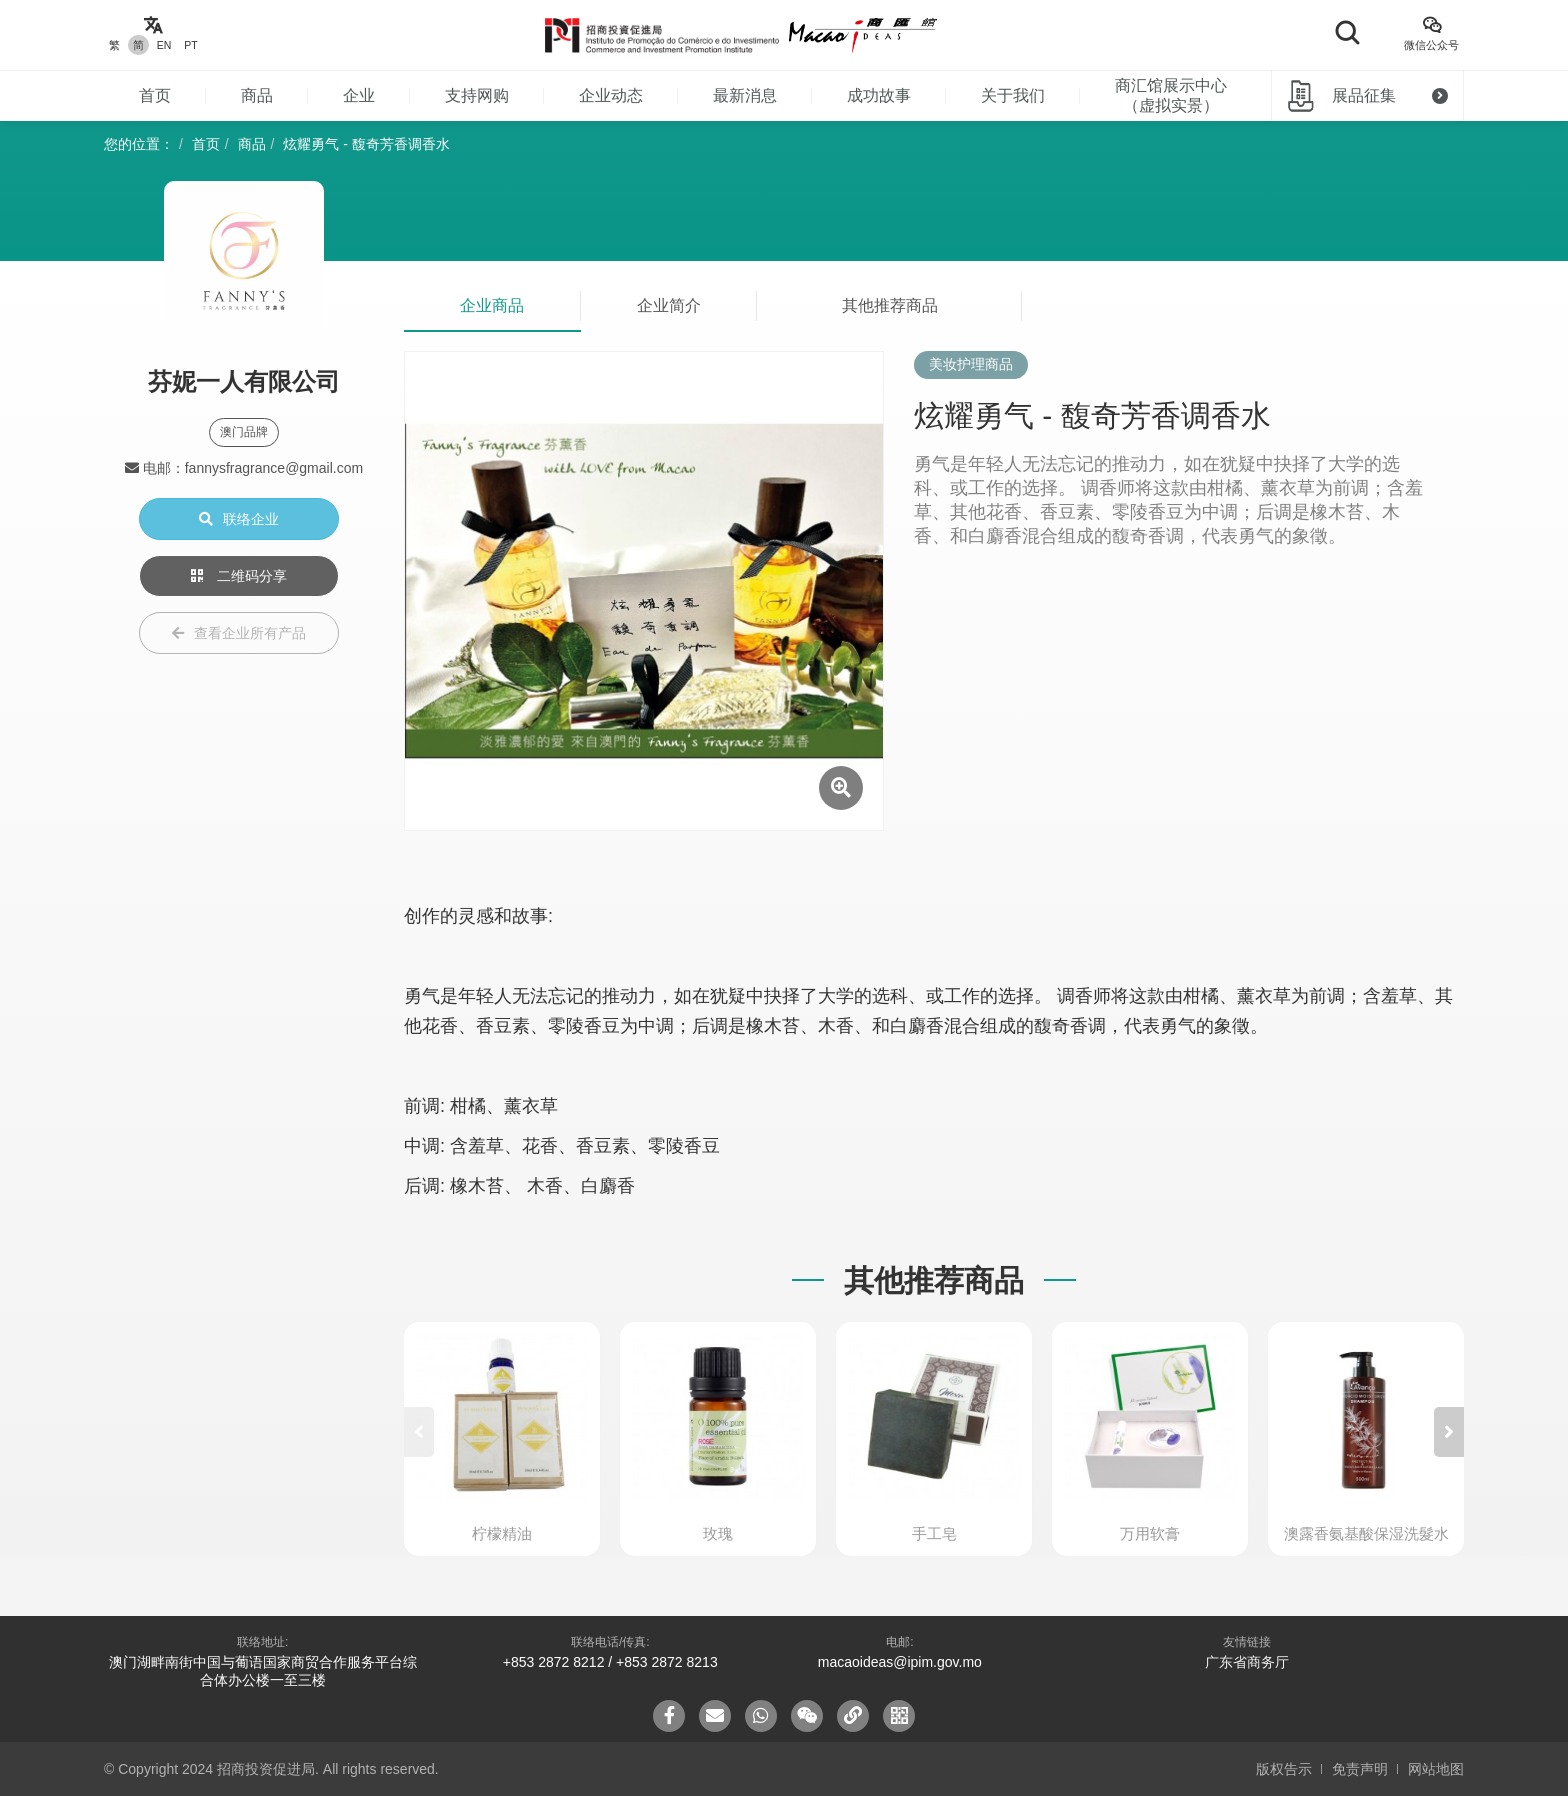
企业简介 (669, 305)
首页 (155, 95)
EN (164, 45)
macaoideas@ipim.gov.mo (900, 1662)
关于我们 (1013, 95)
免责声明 (1360, 1769)
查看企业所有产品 (239, 633)
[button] (1449, 1432)
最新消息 (745, 95)
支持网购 (477, 95)
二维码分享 (239, 576)
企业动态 (611, 95)
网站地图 (1436, 1769)
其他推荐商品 (890, 305)
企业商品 (492, 305)
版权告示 (1284, 1769)
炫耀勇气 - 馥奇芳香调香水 (366, 144)
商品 (257, 95)
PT (190, 45)
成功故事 (879, 95)
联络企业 (239, 519)
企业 (359, 95)
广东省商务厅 (1247, 1662)
